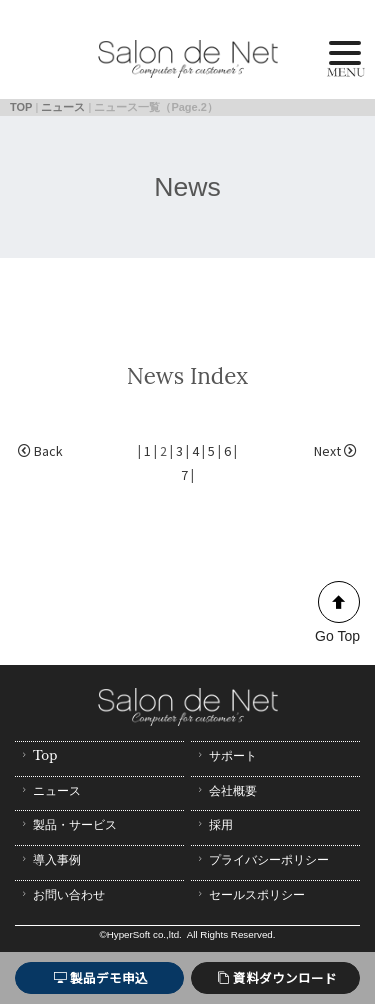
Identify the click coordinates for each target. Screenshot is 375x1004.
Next (335, 450)
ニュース (63, 107)
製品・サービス (67, 824)
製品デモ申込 (101, 977)
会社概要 (225, 790)
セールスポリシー (249, 894)
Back (40, 450)
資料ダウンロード (277, 977)
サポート (225, 755)
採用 (213, 824)
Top (37, 755)
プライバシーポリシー (261, 859)
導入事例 (49, 859)
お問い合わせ (61, 894)
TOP (21, 107)
